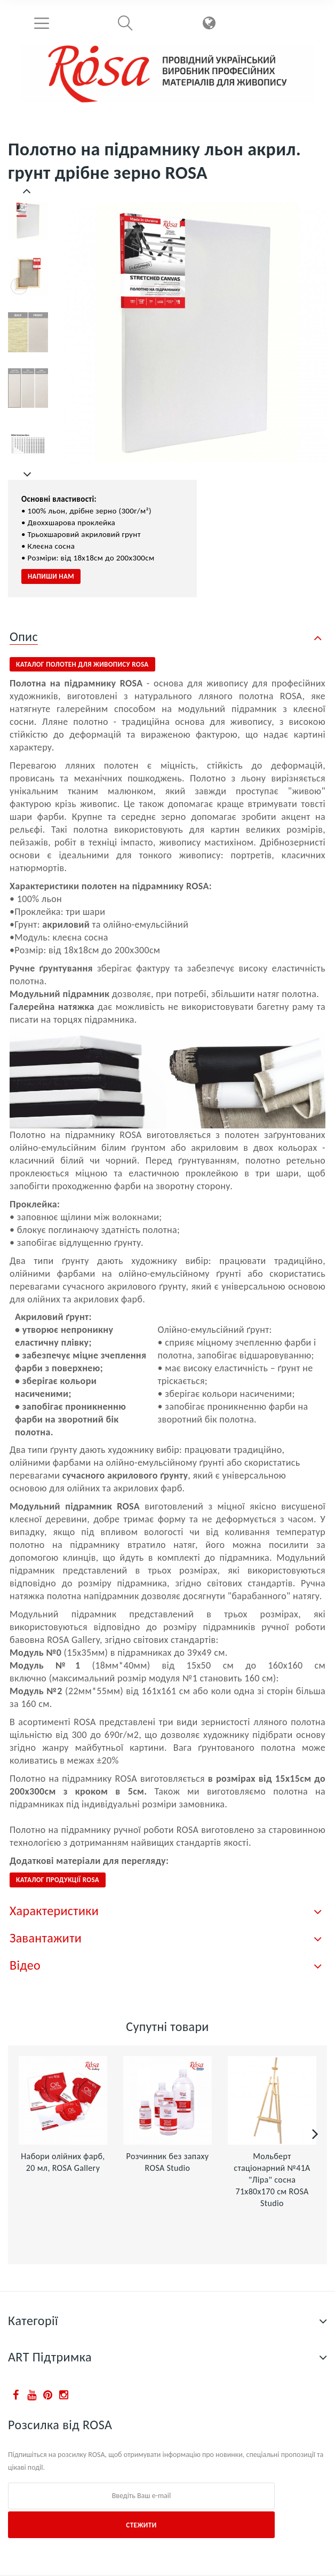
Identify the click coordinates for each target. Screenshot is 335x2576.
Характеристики (54, 1910)
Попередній (27, 191)
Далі (28, 475)
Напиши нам (51, 576)
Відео (25, 1965)
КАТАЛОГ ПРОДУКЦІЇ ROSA (57, 1880)
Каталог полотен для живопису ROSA (82, 664)
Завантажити (46, 1938)
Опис (24, 636)
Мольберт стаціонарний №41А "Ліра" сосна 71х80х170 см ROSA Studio (272, 2179)
